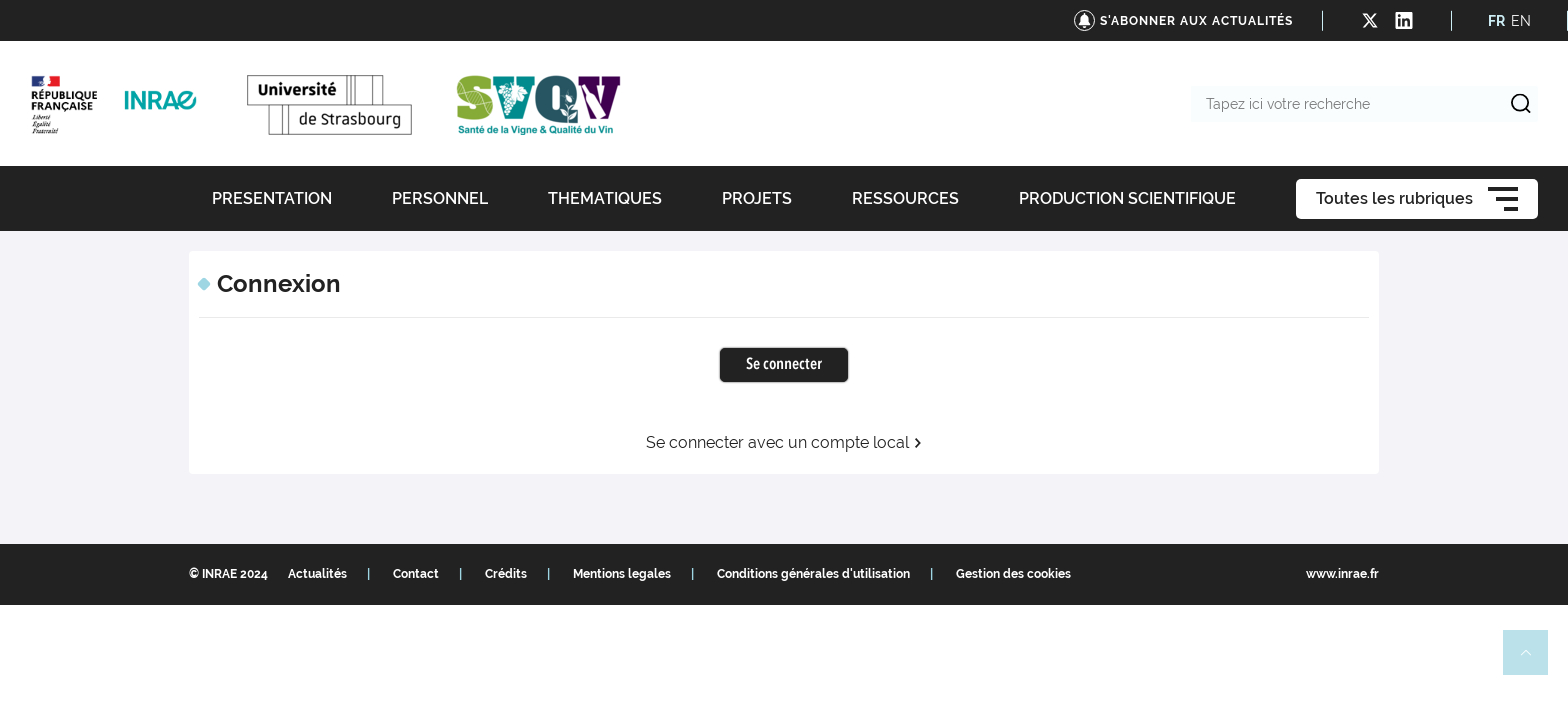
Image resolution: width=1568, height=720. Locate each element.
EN (1521, 21)
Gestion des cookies (1013, 574)
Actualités (317, 574)
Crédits (506, 574)
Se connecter (784, 365)
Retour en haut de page (1534, 661)
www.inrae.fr (1342, 574)
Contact (416, 574)
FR (1496, 21)
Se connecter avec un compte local (784, 443)
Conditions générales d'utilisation (813, 574)
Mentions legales (622, 574)
